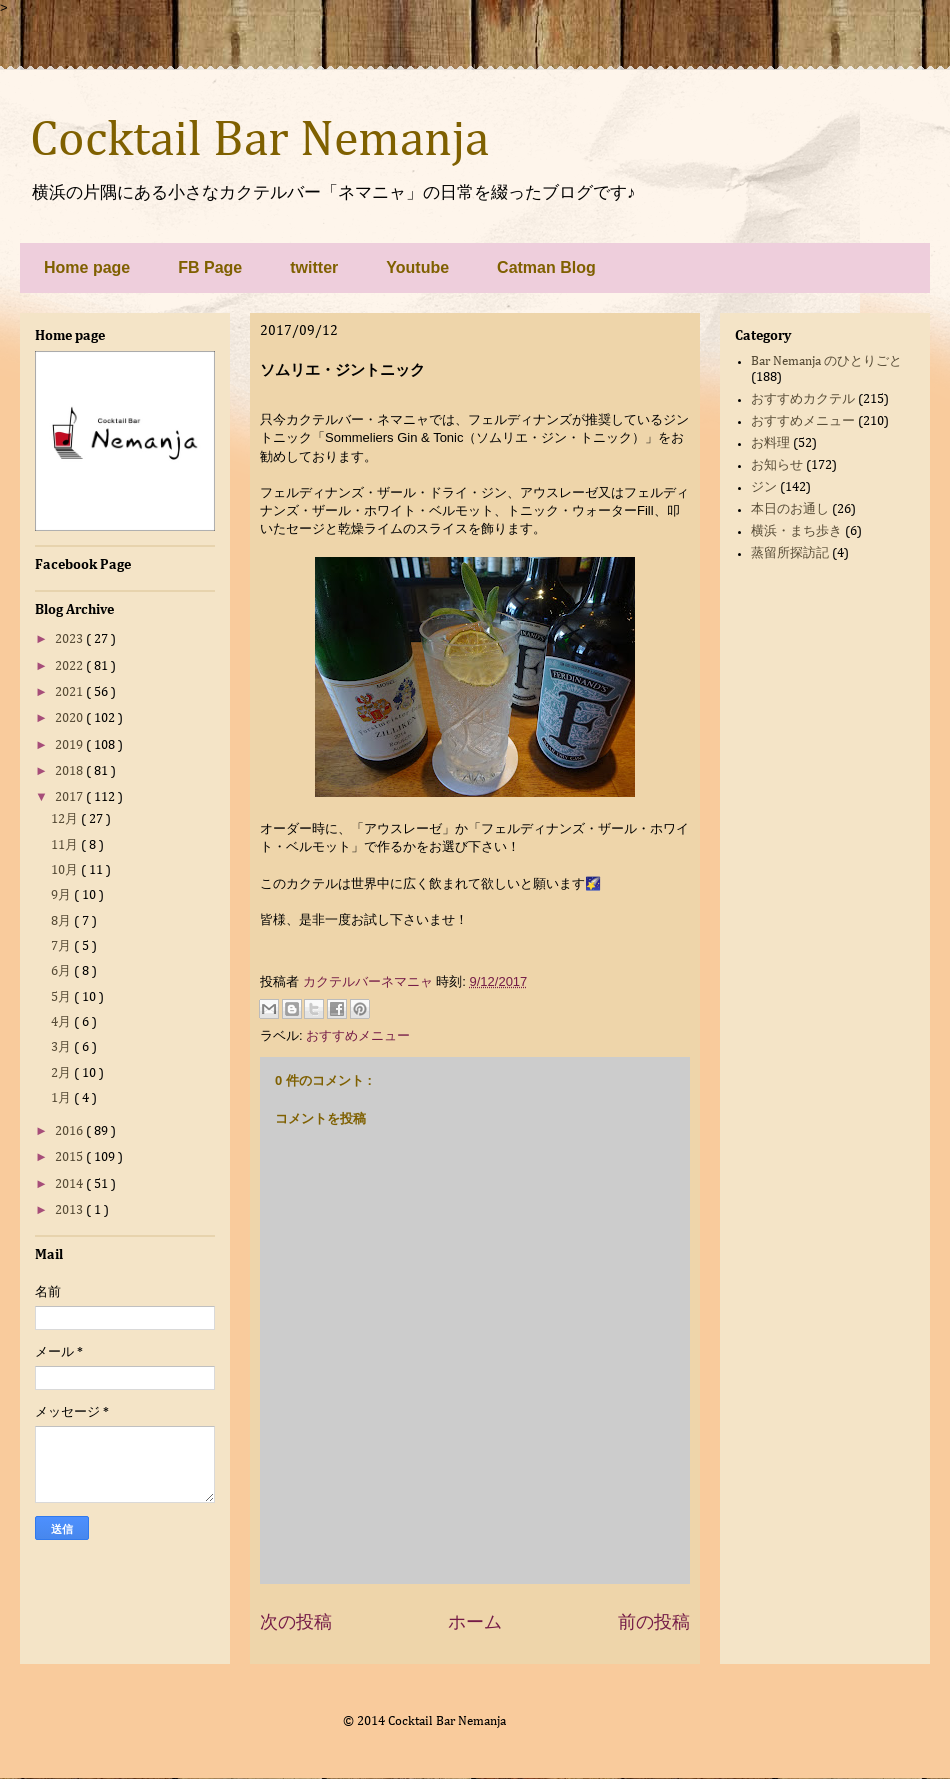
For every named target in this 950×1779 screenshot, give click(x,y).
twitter (314, 267)
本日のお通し (790, 509)
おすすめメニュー (358, 1035)
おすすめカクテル (803, 399)
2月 (62, 1073)
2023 (70, 639)
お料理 (770, 443)
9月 (62, 895)
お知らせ (777, 465)
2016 (70, 1131)
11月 (66, 845)
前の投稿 (654, 1622)
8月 (62, 921)
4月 (62, 1022)
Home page (87, 267)
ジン (764, 487)
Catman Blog (546, 267)
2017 (70, 797)
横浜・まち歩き (796, 531)
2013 (70, 1210)
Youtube (417, 267)
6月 (62, 971)
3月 (62, 1047)
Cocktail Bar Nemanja (259, 141)
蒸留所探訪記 (790, 553)
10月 (66, 870)
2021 (70, 692)
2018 (70, 771)
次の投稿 (296, 1622)
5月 (62, 997)
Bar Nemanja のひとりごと (826, 361)
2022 (70, 666)
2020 (70, 718)
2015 (70, 1157)
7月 (62, 946)
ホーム (475, 1622)
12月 (66, 819)
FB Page (210, 267)
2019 (70, 745)
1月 (62, 1098)
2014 (70, 1184)
